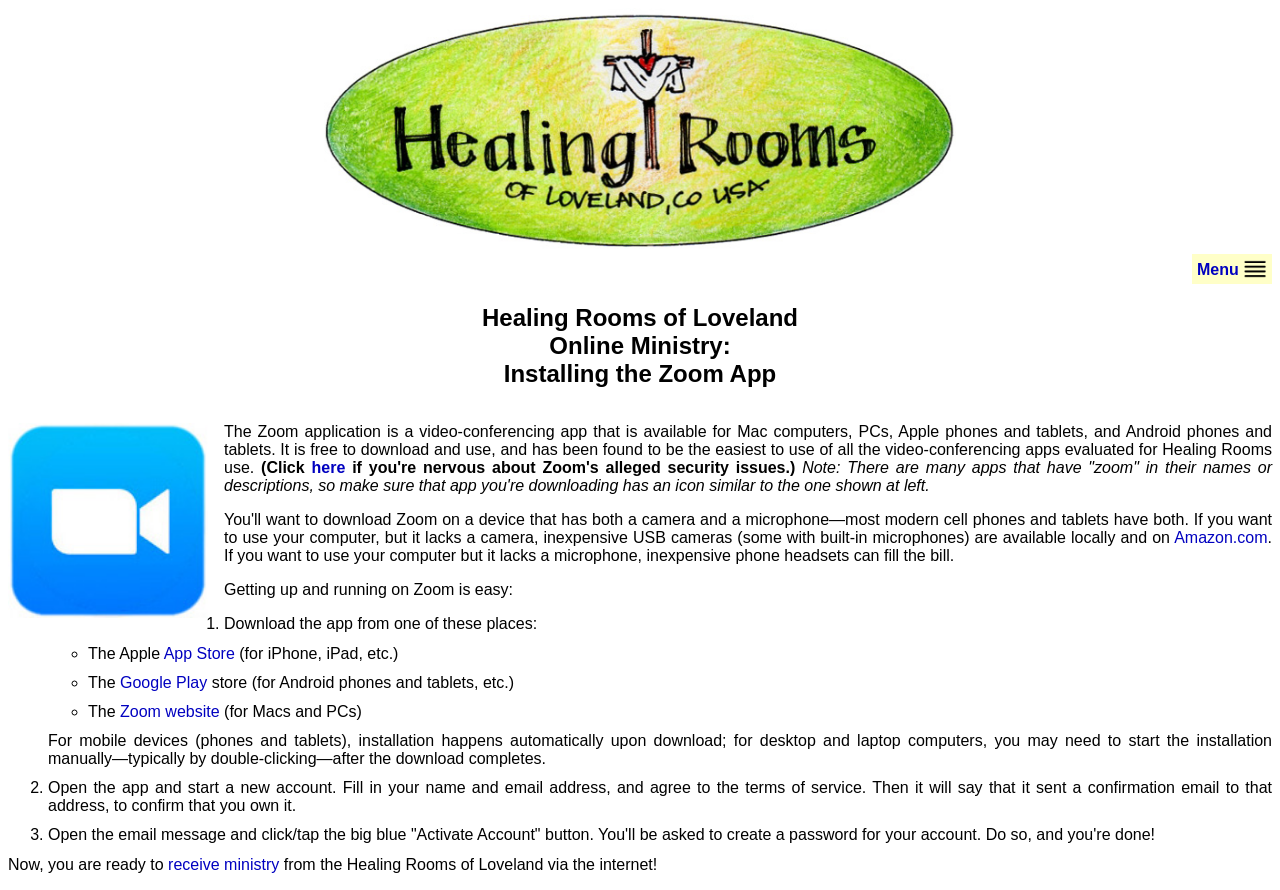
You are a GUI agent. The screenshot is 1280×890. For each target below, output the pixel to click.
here (329, 467)
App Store (199, 653)
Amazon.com (1220, 537)
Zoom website (170, 711)
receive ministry (223, 864)
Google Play (163, 682)
